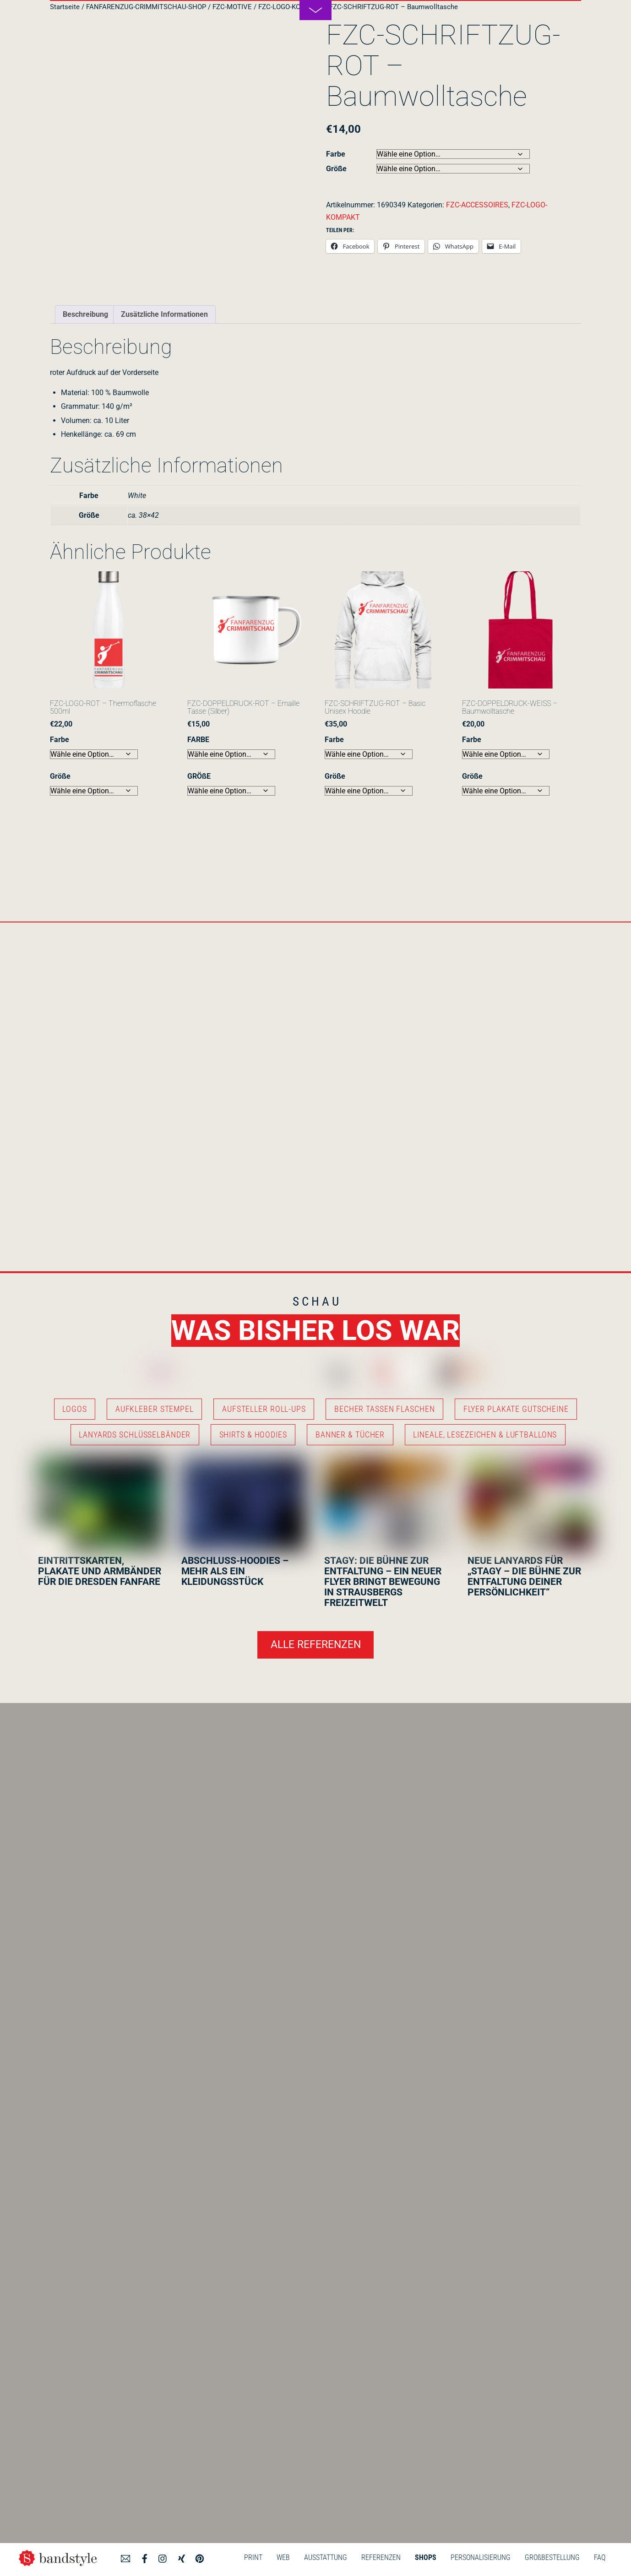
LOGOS (74, 1409)
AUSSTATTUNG (325, 2557)
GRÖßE (199, 776)
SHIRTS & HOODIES (253, 1434)
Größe (336, 168)
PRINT (253, 2557)
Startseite (65, 7)
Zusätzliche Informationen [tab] (164, 314)
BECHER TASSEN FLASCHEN (384, 1409)
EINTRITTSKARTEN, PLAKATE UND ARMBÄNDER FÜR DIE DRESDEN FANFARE (99, 1571)
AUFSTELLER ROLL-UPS (264, 1409)
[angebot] (125, 2556)
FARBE (198, 739)
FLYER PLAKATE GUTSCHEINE (516, 1409)
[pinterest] (199, 2556)
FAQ (599, 2557)
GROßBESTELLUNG (552, 2557)
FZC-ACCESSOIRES (477, 205)
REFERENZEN (381, 2557)
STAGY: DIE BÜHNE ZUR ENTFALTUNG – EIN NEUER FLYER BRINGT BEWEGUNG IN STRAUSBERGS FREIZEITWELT (382, 1581)
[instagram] (163, 2556)
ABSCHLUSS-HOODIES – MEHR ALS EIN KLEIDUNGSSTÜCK (234, 1571)
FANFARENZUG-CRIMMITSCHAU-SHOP (146, 7)
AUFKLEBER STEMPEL (154, 1409)
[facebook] (144, 2556)
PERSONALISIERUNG (481, 2557)
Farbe (335, 154)
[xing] (181, 2556)
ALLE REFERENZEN (316, 1644)
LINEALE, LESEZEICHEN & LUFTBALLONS (485, 1434)
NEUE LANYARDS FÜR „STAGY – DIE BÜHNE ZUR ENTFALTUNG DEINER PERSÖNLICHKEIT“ (524, 1576)
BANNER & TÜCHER (350, 1434)
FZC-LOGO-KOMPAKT (290, 7)
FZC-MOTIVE (232, 7)
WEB (283, 2557)
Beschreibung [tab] (85, 314)
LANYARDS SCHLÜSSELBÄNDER (134, 1434)
